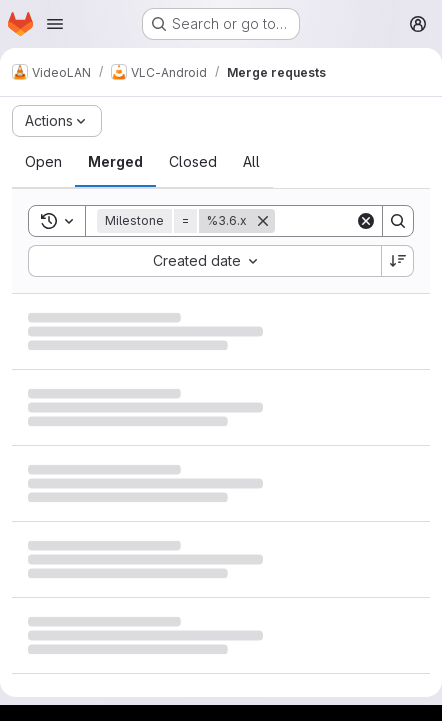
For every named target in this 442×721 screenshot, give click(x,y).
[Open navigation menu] (55, 24)
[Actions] (57, 121)
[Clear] (366, 221)
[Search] (398, 221)
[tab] (43, 162)
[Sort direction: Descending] (398, 261)
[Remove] (263, 221)
